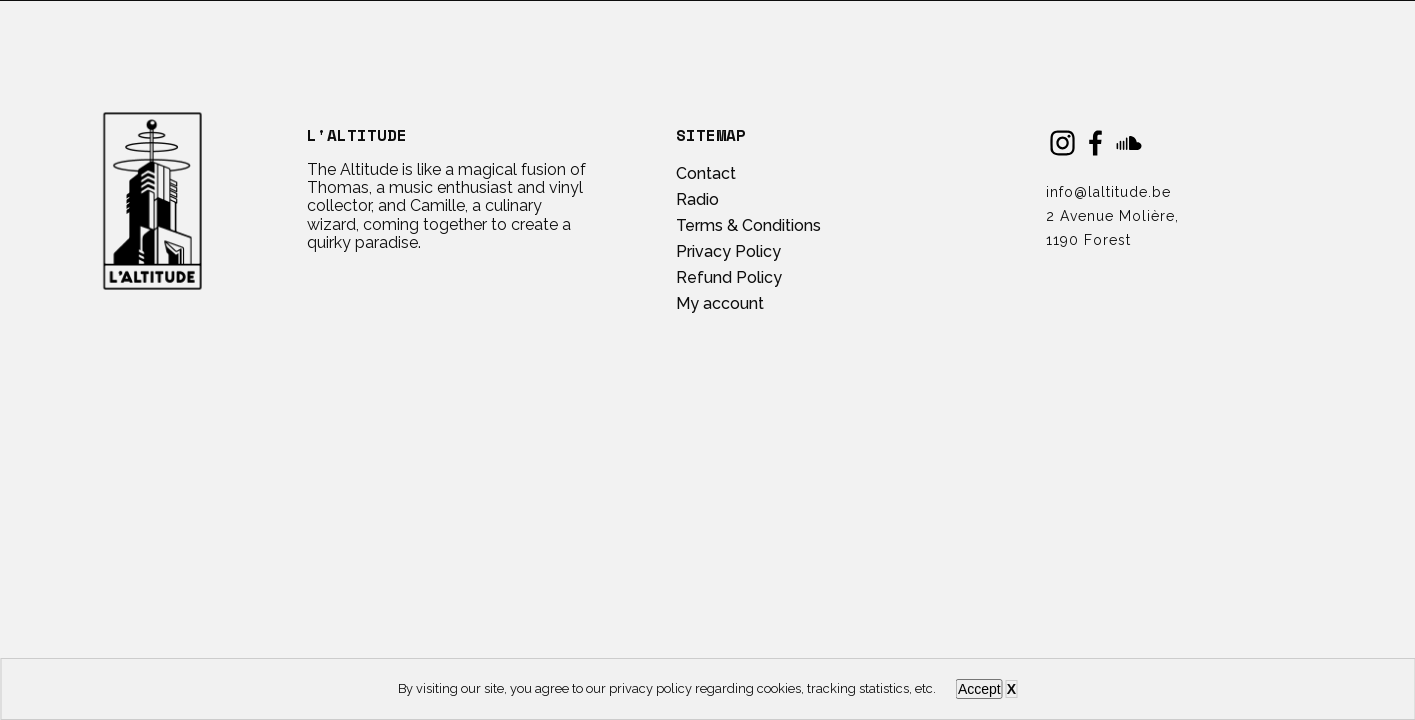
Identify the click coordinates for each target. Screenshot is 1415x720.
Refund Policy (729, 277)
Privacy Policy (728, 251)
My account (720, 303)
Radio (697, 199)
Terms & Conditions (748, 225)
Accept (979, 689)
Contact (706, 173)
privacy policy (650, 688)
